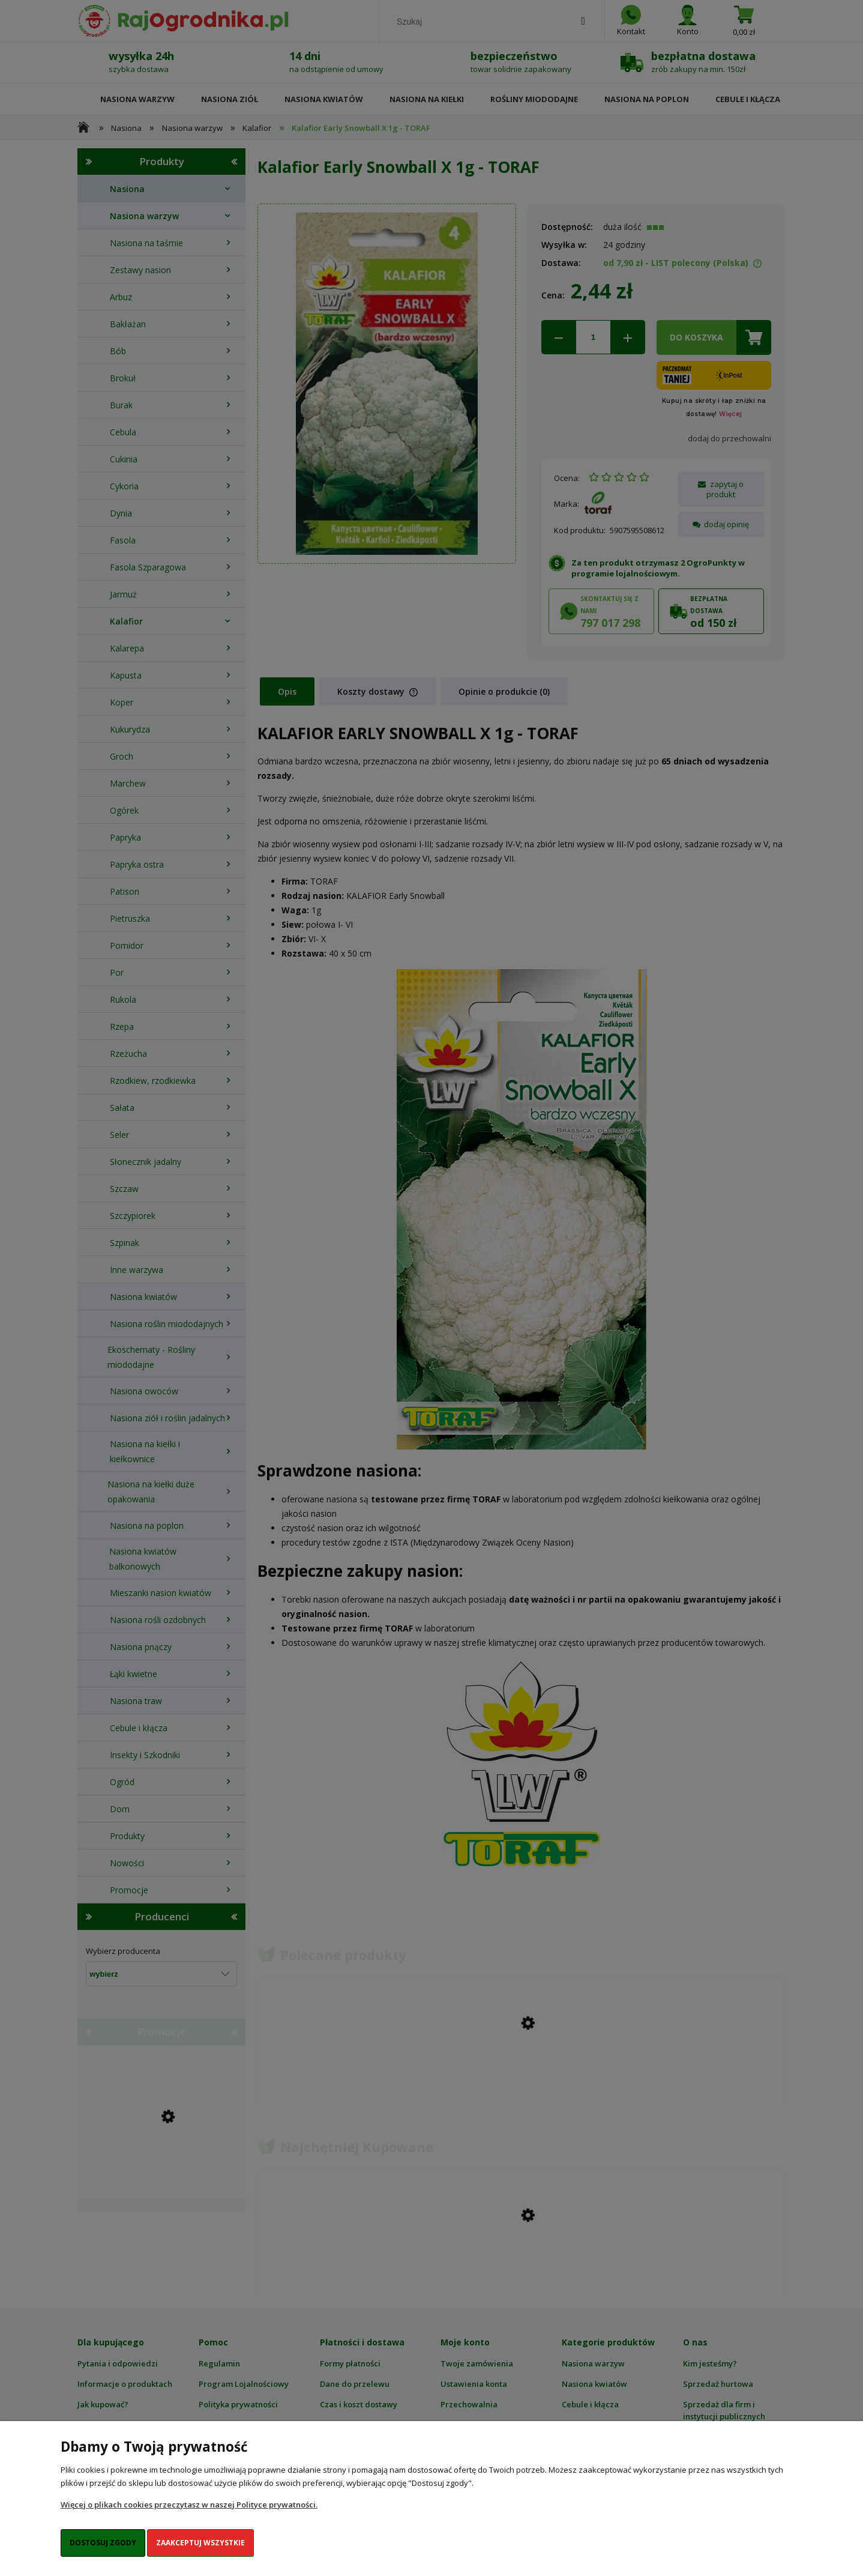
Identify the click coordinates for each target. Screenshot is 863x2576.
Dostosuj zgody (103, 2543)
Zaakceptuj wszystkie (200, 2543)
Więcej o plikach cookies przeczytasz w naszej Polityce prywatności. (189, 2504)
